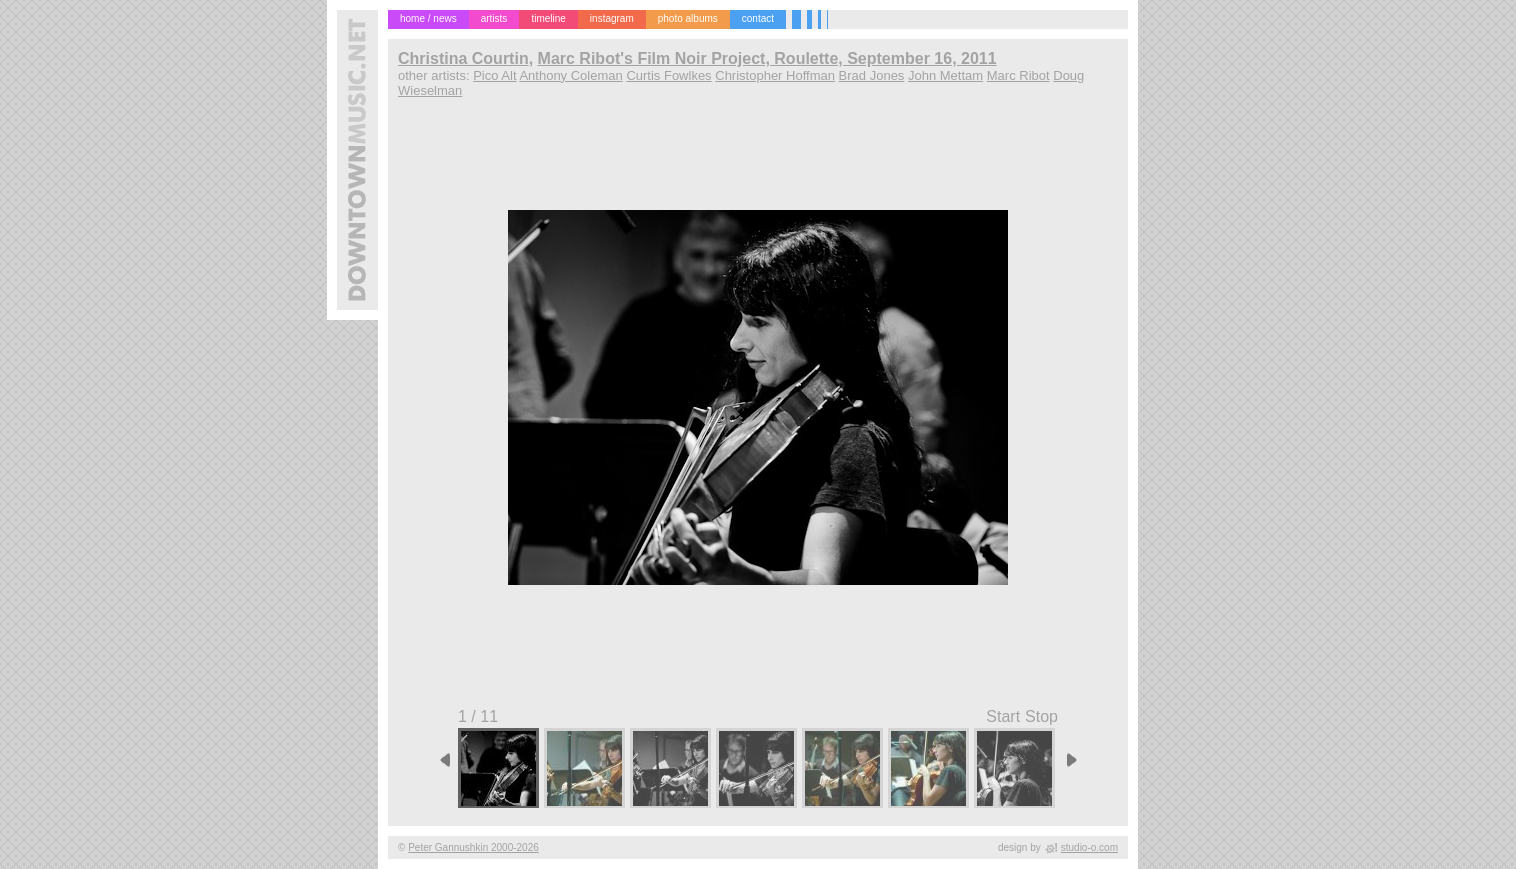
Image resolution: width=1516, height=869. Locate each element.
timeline (548, 18)
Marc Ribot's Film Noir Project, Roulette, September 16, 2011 (767, 58)
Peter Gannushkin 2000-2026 (473, 847)
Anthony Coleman (570, 75)
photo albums (688, 18)
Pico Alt (494, 75)
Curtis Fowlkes (668, 75)
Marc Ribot (1018, 75)
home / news (428, 18)
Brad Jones (872, 75)
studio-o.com (1089, 847)
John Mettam (945, 75)
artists (494, 18)
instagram (612, 18)
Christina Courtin (463, 58)
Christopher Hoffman (775, 75)
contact (758, 18)
